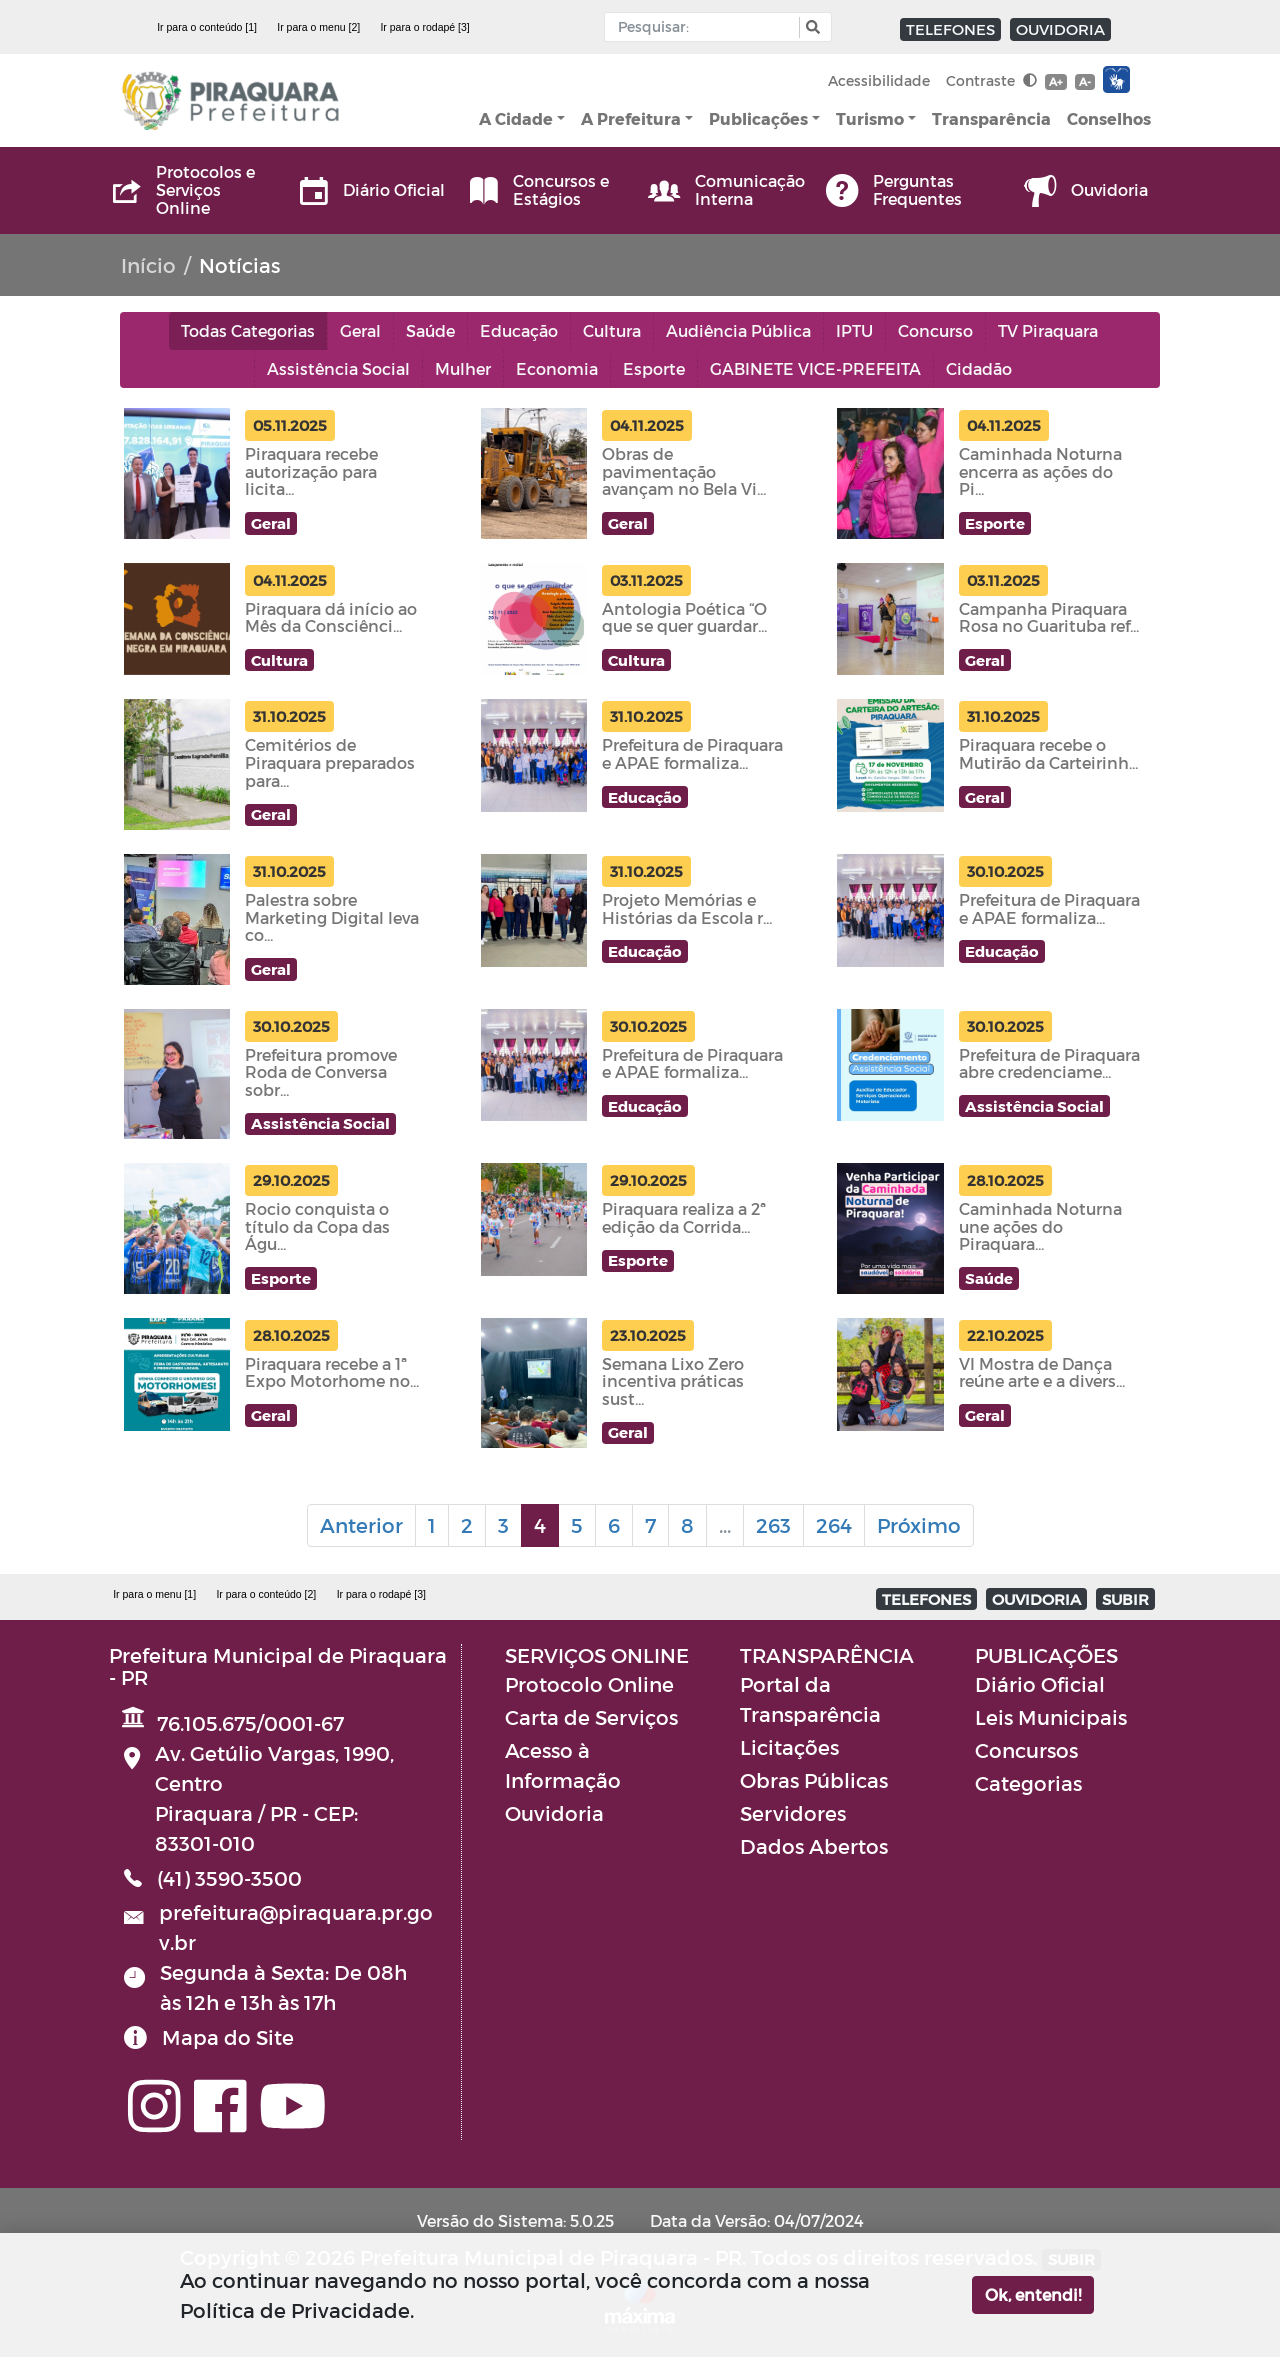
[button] (810, 27)
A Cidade (516, 118)
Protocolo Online (589, 1684)
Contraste (991, 80)
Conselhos (1109, 118)
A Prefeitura (631, 118)
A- (1085, 81)
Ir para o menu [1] (154, 1594)
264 (834, 1525)
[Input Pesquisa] (706, 27)
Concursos (1026, 1750)
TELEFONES (950, 29)
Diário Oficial (1040, 1684)
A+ (1055, 81)
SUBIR (1125, 1599)
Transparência (991, 118)
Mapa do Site (228, 2037)
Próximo (919, 1525)
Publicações (758, 118)
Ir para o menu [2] (318, 27)
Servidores (793, 1813)
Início (148, 265)
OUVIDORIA (1060, 29)
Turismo (870, 118)
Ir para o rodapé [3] (424, 27)
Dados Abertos (814, 1846)
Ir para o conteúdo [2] (266, 1594)
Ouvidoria (554, 1813)
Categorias (1028, 1783)
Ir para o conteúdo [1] (207, 27)
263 (773, 1525)
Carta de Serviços (591, 1717)
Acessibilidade (879, 80)
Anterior (361, 1525)
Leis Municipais (1051, 1717)
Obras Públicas (814, 1780)
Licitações (789, 1747)
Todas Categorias (248, 330)
